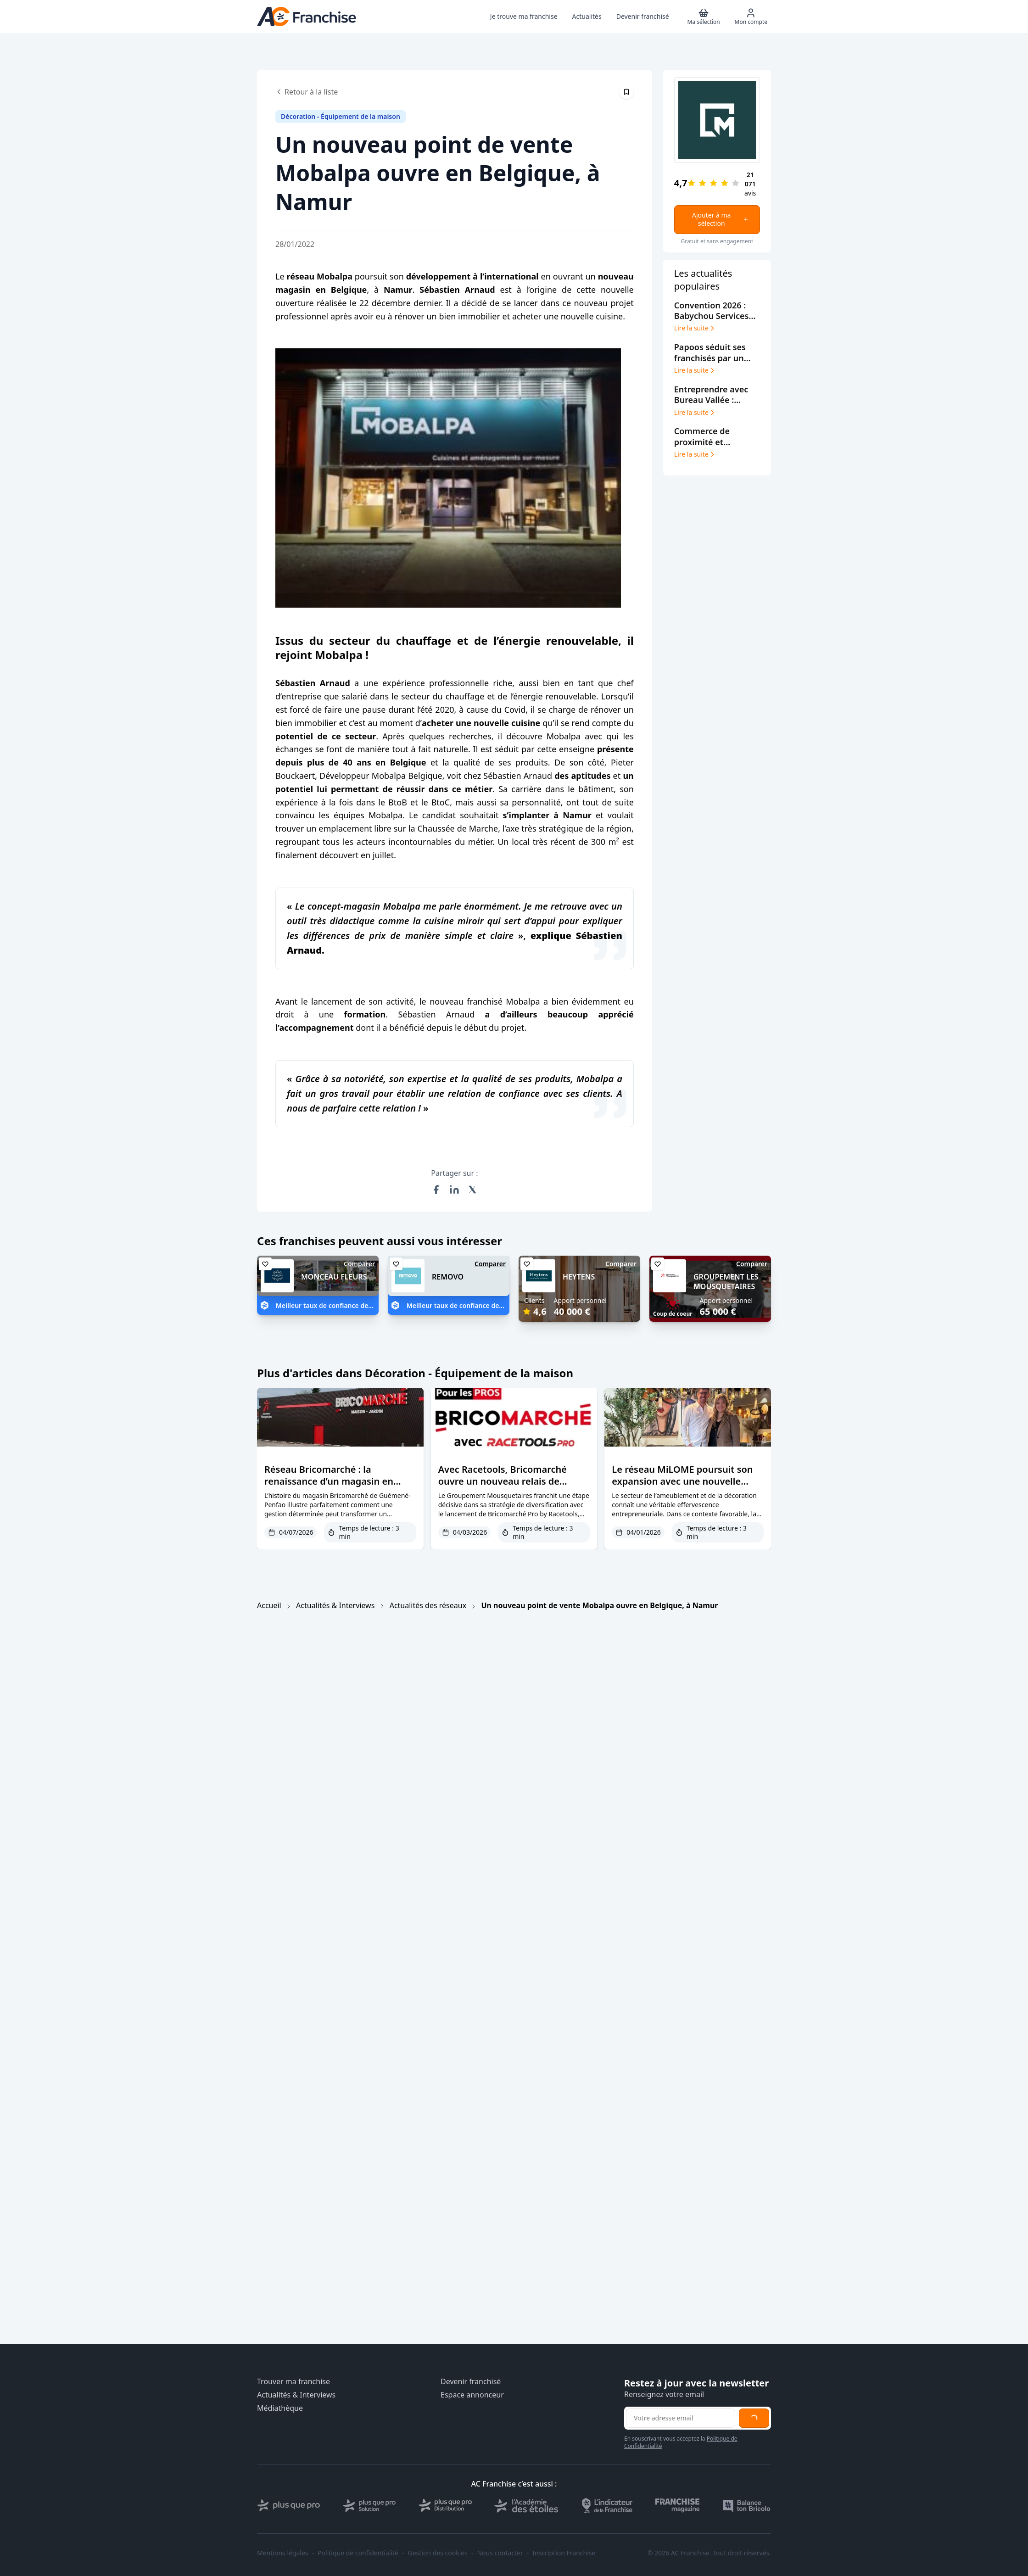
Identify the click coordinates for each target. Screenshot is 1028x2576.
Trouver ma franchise (293, 2381)
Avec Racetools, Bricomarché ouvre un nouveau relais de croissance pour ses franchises (506, 1481)
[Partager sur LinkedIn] (454, 1189)
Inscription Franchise (563, 2553)
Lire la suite (695, 328)
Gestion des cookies (438, 2553)
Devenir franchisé (471, 2381)
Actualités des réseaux (428, 1605)
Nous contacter (500, 2553)
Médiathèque (280, 2408)
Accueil (269, 1605)
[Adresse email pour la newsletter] (680, 2418)
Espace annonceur (472, 2395)
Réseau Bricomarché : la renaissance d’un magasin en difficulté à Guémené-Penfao (328, 1481)
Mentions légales (282, 2553)
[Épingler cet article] (626, 91)
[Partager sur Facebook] (436, 1189)
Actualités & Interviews (335, 1605)
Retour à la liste (306, 92)
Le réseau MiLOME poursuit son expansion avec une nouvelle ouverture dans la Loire (682, 1481)
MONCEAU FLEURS (334, 1277)
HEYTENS (579, 1277)
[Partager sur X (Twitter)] (472, 1189)
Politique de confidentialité (358, 2553)
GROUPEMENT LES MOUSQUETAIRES (725, 1281)
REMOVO (448, 1277)
